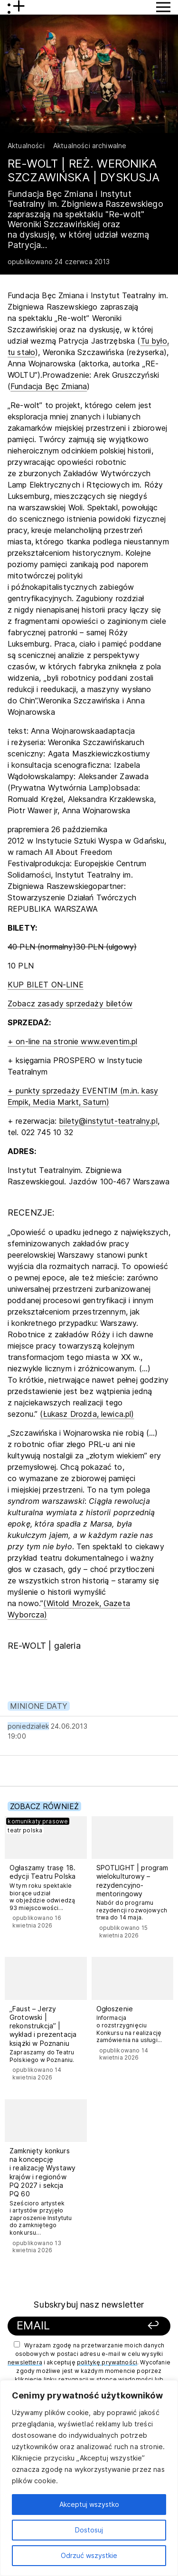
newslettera (25, 2362)
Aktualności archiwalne (90, 146)
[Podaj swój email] (75, 2325)
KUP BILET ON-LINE (46, 984)
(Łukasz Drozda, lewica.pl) (87, 1414)
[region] (89, 2478)
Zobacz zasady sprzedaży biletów (70, 1003)
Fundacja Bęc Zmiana (48, 386)
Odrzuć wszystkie (89, 2555)
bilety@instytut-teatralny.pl (108, 1121)
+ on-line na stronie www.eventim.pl (73, 1041)
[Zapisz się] (148, 2325)
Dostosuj (89, 2530)
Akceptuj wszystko (89, 2504)
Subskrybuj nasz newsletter (89, 2305)
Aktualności (26, 146)
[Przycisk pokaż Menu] (163, 7)
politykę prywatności (107, 2362)
